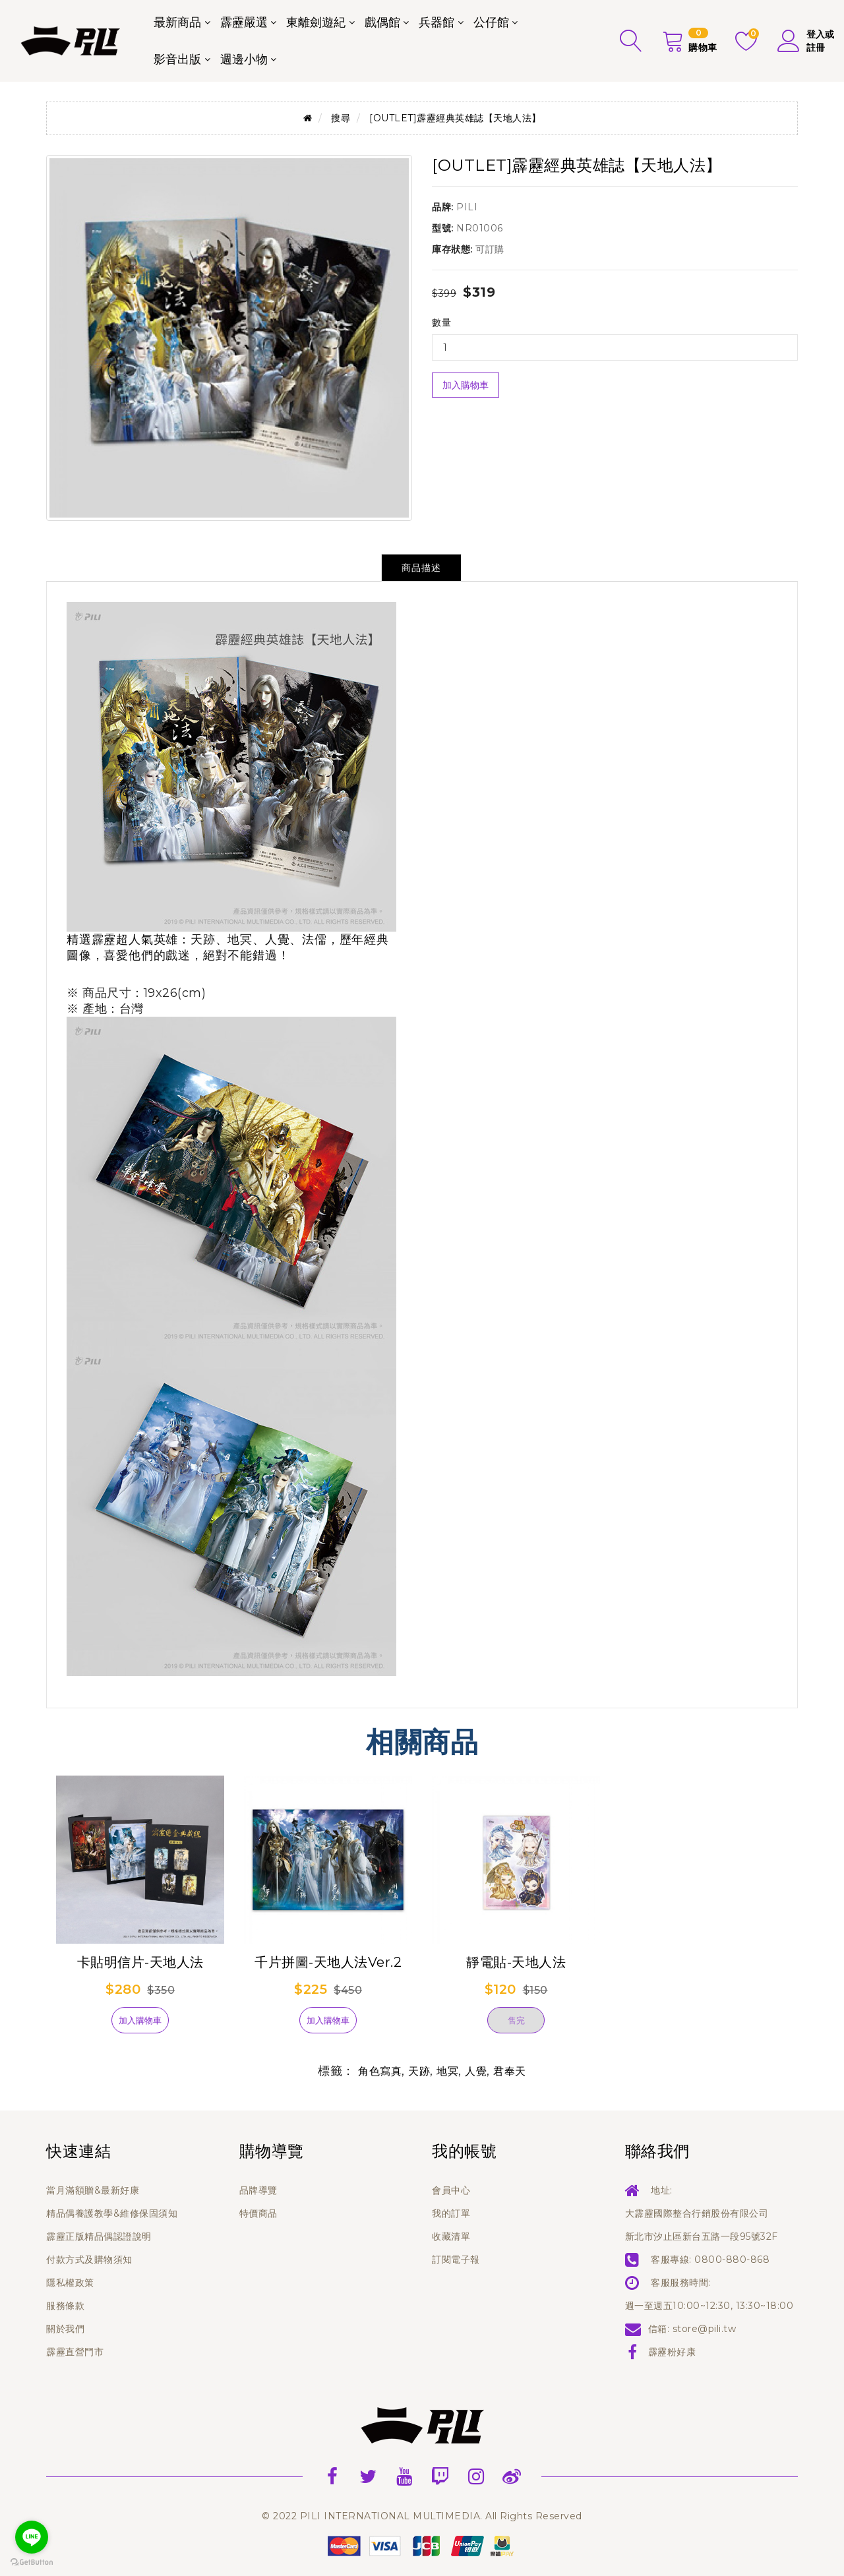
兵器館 (436, 22)
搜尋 (340, 118)
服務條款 (65, 2306)
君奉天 (509, 2071)
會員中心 (451, 2190)
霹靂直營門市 (75, 2352)
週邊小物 (244, 59)
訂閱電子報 (456, 2259)
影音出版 (177, 59)
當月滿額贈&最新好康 (92, 2190)
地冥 (447, 2071)
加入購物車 (465, 385)
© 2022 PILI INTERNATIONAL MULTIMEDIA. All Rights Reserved (422, 2516)
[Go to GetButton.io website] (32, 2562)
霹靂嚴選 (244, 22)
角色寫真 (380, 2071)
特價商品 (258, 2213)
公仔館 (491, 22)
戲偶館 (382, 22)
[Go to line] (31, 2537)
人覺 (476, 2071)
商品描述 (421, 568)
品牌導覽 (258, 2190)
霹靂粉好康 (672, 2352)
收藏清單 (451, 2236)
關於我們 (65, 2329)
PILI (466, 207)
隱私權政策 (70, 2283)
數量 (441, 322)
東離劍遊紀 (316, 22)
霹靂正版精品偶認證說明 (99, 2236)
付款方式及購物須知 (89, 2259)
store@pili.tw (705, 2329)
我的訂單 (451, 2213)
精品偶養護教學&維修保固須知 (111, 2213)
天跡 (419, 2071)
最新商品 (177, 22)
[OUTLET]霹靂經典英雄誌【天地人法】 (455, 118)
